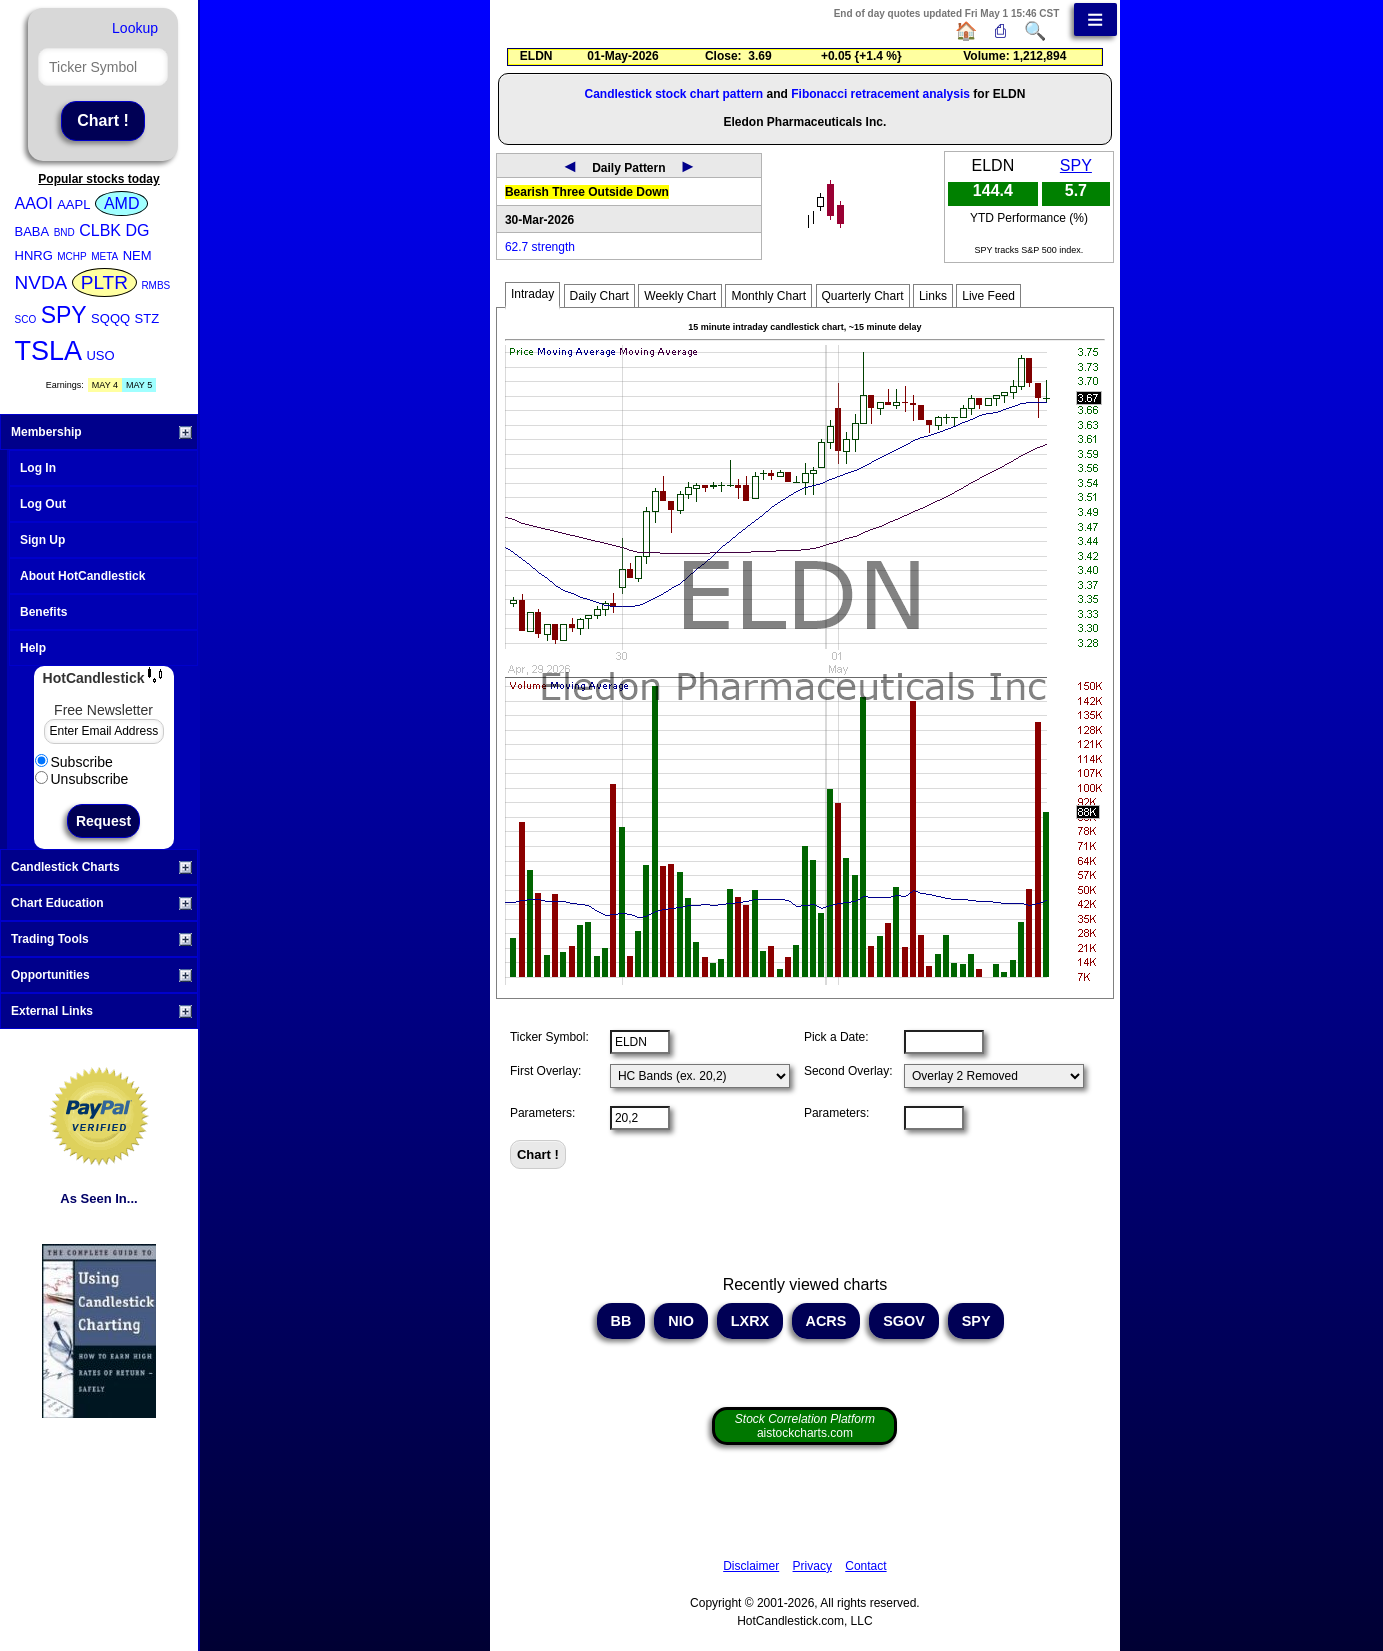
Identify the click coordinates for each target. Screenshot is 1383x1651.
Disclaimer (751, 1566)
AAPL (73, 204)
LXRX (750, 1321)
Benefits (43, 612)
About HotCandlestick (82, 576)
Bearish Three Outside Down (587, 192)
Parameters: (542, 1113)
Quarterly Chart (863, 296)
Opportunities (101, 975)
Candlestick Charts (101, 867)
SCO (26, 319)
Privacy (812, 1566)
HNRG (34, 255)
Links (933, 296)
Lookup (135, 28)
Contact (865, 1566)
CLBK (100, 230)
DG (137, 230)
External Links (101, 1011)
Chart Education (101, 903)
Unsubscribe (82, 779)
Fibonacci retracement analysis (880, 94)
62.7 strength (540, 247)
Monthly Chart (768, 296)
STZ (147, 318)
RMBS (155, 285)
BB (621, 1321)
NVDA (41, 282)
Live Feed (988, 296)
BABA (32, 231)
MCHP (71, 256)
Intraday (532, 294)
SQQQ (110, 318)
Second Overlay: (848, 1071)
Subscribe (74, 762)
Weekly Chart (680, 296)
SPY (64, 315)
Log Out (43, 504)
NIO (681, 1321)
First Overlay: (545, 1071)
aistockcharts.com (805, 1426)
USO (100, 355)
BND (64, 232)
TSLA (49, 351)
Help (33, 648)
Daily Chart (599, 296)
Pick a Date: (836, 1037)
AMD (122, 203)
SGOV (904, 1321)
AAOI (34, 203)
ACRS (826, 1321)
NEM (137, 255)
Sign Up (42, 540)
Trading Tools (101, 939)
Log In (38, 468)
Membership (101, 432)
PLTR (104, 282)
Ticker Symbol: (549, 1037)
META (104, 256)
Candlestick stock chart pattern (673, 94)
